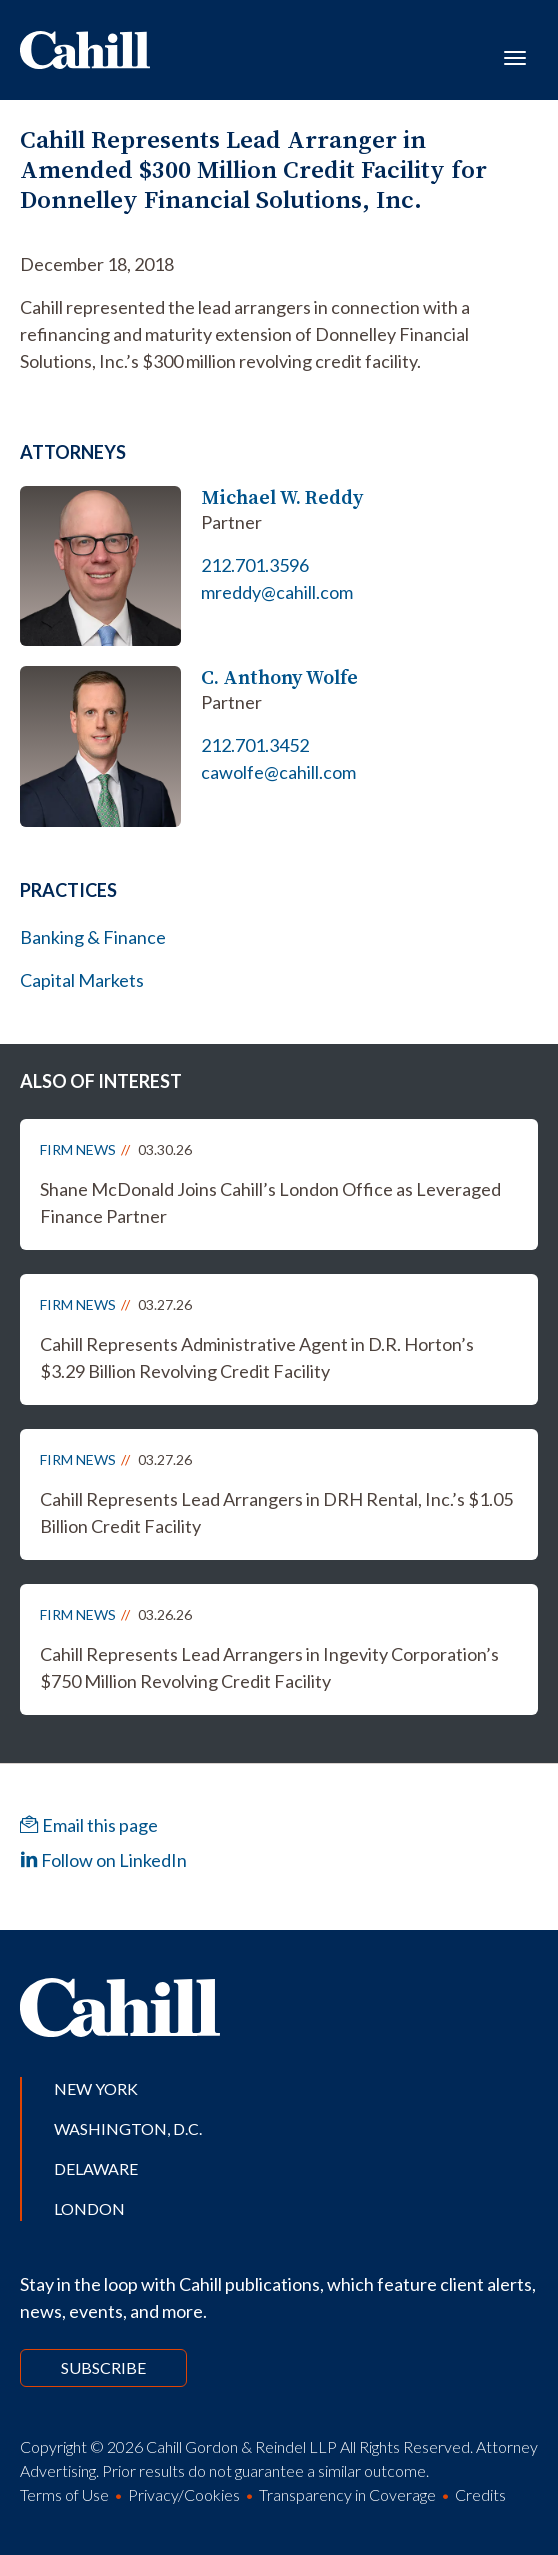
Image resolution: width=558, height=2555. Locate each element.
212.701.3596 (255, 565)
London (89, 2208)
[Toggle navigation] (515, 56)
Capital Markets (82, 980)
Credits (480, 2494)
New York (96, 2088)
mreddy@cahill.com (277, 592)
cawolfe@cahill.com (278, 772)
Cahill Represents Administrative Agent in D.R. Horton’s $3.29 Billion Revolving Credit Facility (257, 1357)
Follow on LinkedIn (103, 1860)
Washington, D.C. (128, 2128)
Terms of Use (64, 2494)
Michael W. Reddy (282, 497)
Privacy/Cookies (184, 2494)
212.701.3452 (255, 745)
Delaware (96, 2168)
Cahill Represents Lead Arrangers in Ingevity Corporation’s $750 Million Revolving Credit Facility (269, 1667)
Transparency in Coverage (347, 2494)
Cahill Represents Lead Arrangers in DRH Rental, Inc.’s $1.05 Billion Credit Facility (276, 1512)
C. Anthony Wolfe (279, 677)
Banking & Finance (93, 937)
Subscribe (103, 2367)
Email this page (89, 1825)
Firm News (78, 1149)
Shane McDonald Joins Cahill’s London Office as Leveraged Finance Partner (270, 1202)
